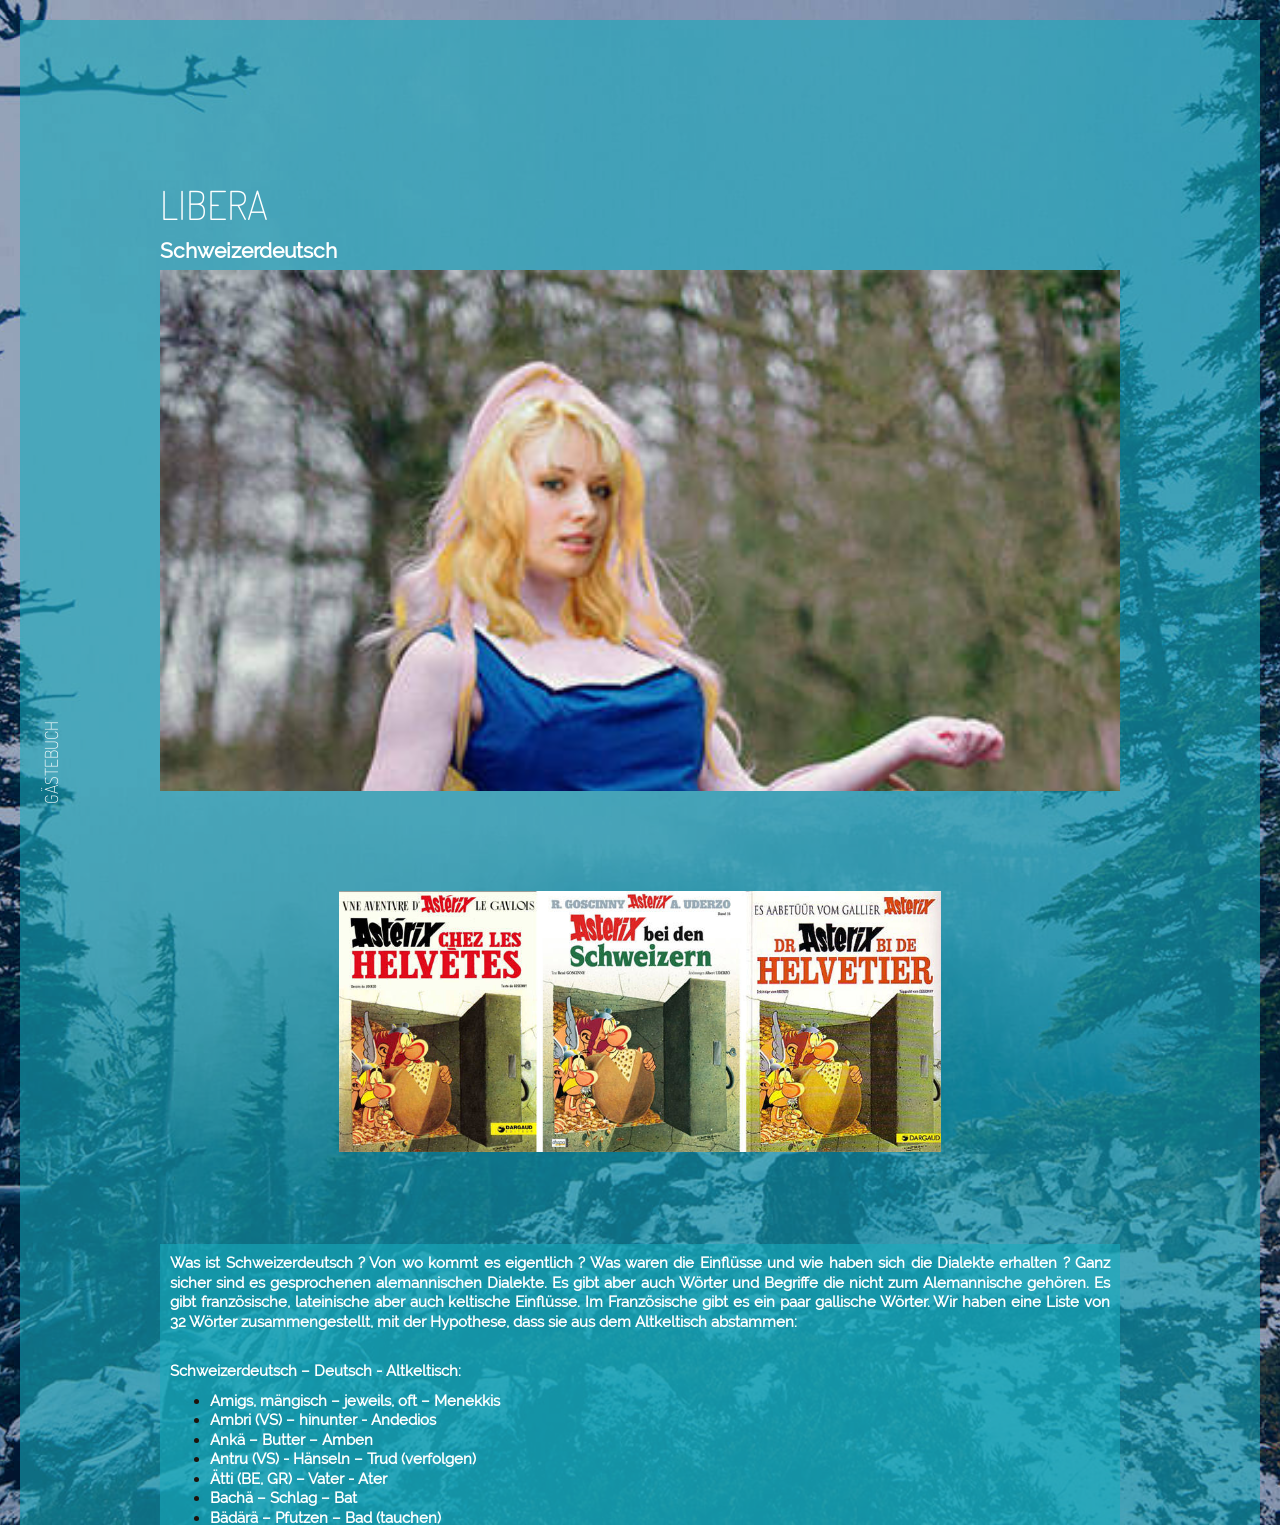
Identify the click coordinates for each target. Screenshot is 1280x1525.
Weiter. (839, 1468)
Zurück (778, 1468)
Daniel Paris (826, 1419)
